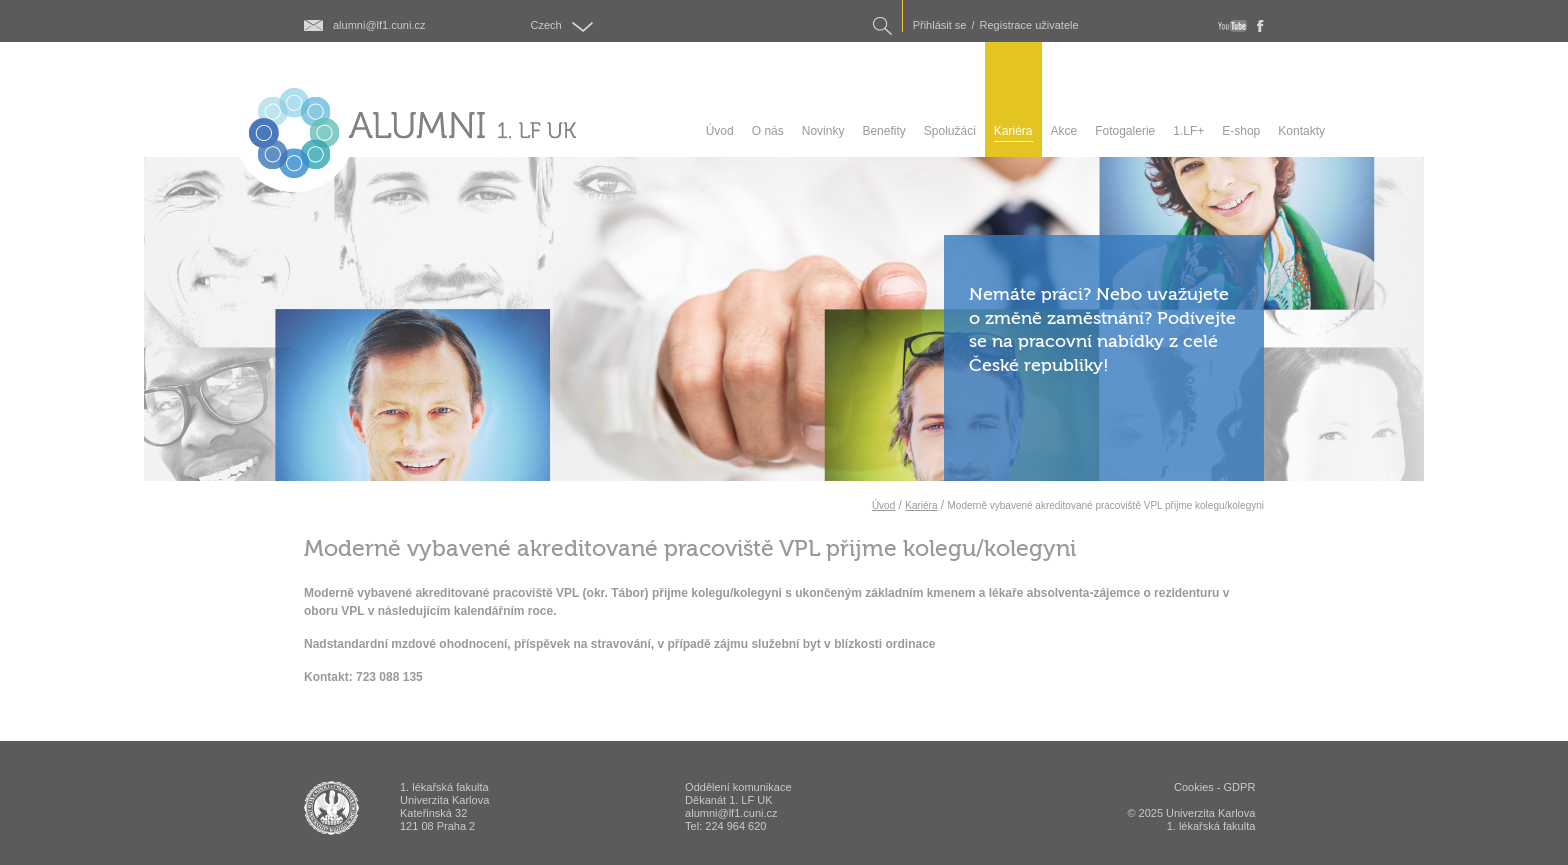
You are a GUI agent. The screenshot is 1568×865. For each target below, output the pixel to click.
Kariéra (921, 505)
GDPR (1240, 787)
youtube (1232, 26)
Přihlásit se (940, 25)
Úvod (883, 505)
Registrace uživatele (1029, 25)
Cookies (1194, 787)
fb (1260, 26)
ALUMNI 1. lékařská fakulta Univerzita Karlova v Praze (331, 808)
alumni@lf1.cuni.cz (379, 25)
